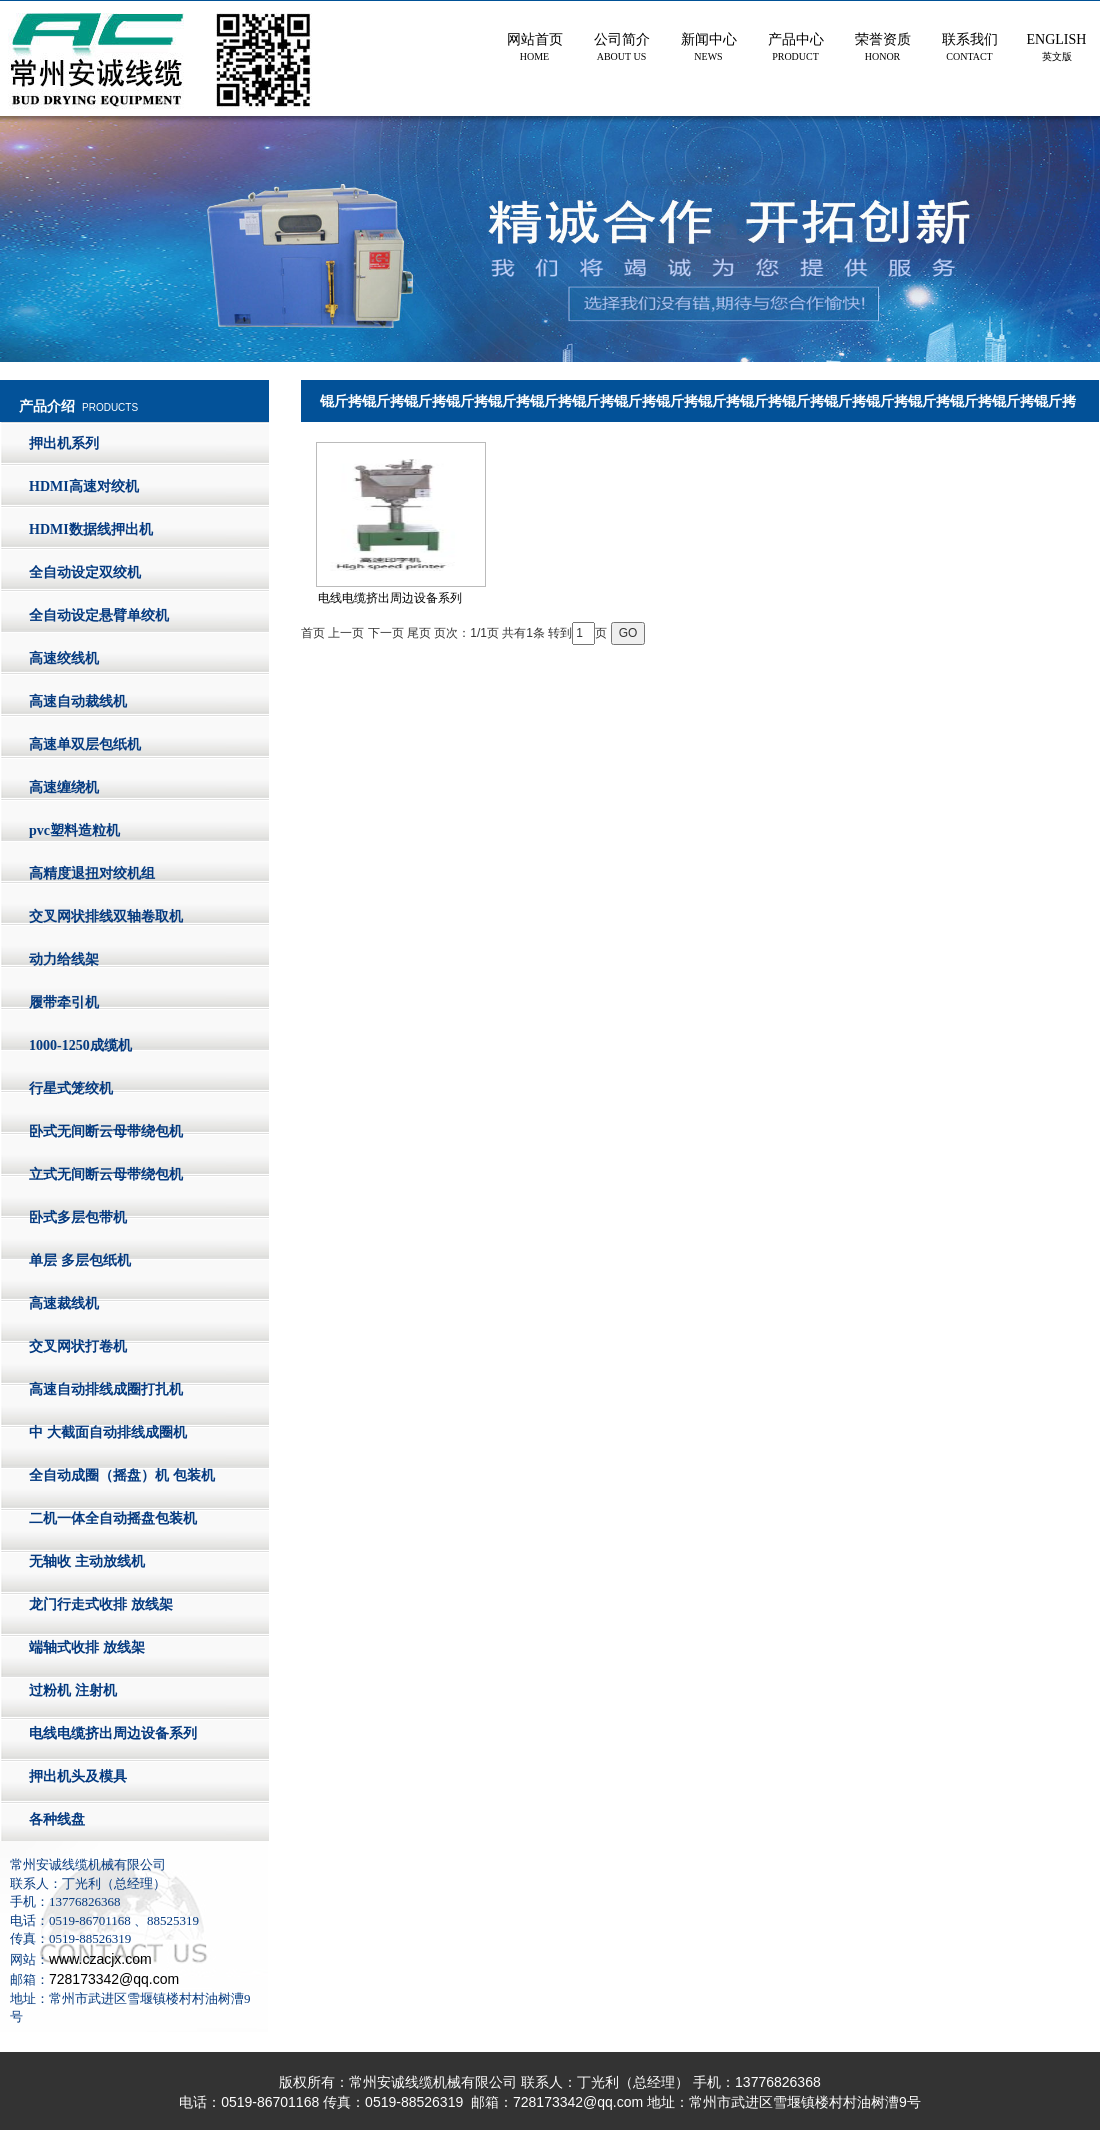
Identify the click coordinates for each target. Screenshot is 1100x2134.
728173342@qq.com (114, 1979)
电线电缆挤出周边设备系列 (401, 523)
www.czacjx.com (100, 1959)
